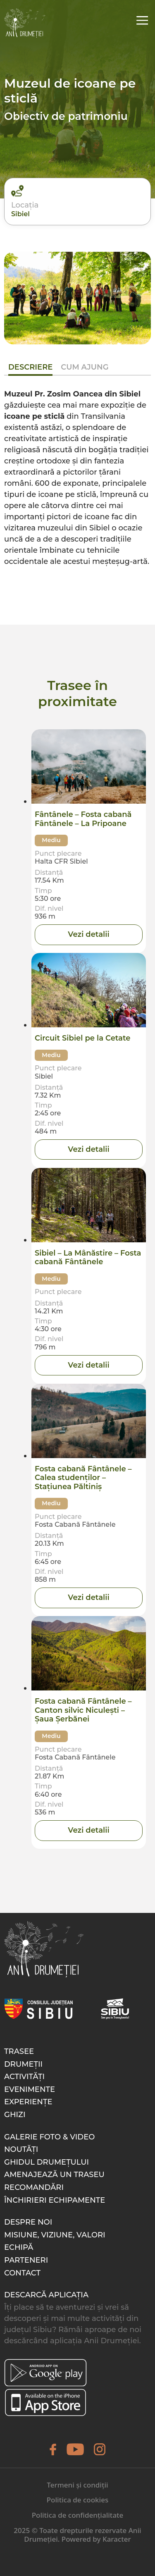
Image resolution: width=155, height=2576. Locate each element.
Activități (24, 2076)
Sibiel (20, 214)
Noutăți (21, 2149)
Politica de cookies (77, 2499)
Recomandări (34, 2187)
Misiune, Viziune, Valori (54, 2234)
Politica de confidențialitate (78, 2515)
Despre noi (28, 2222)
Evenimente (29, 2089)
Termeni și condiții (77, 2485)
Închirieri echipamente (54, 2200)
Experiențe (28, 2101)
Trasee (19, 2051)
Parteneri (26, 2260)
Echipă (18, 2247)
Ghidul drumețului (46, 2162)
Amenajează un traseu (54, 2174)
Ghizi (15, 2114)
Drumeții (23, 2064)
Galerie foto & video (49, 2136)
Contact (22, 2273)
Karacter (117, 2539)
